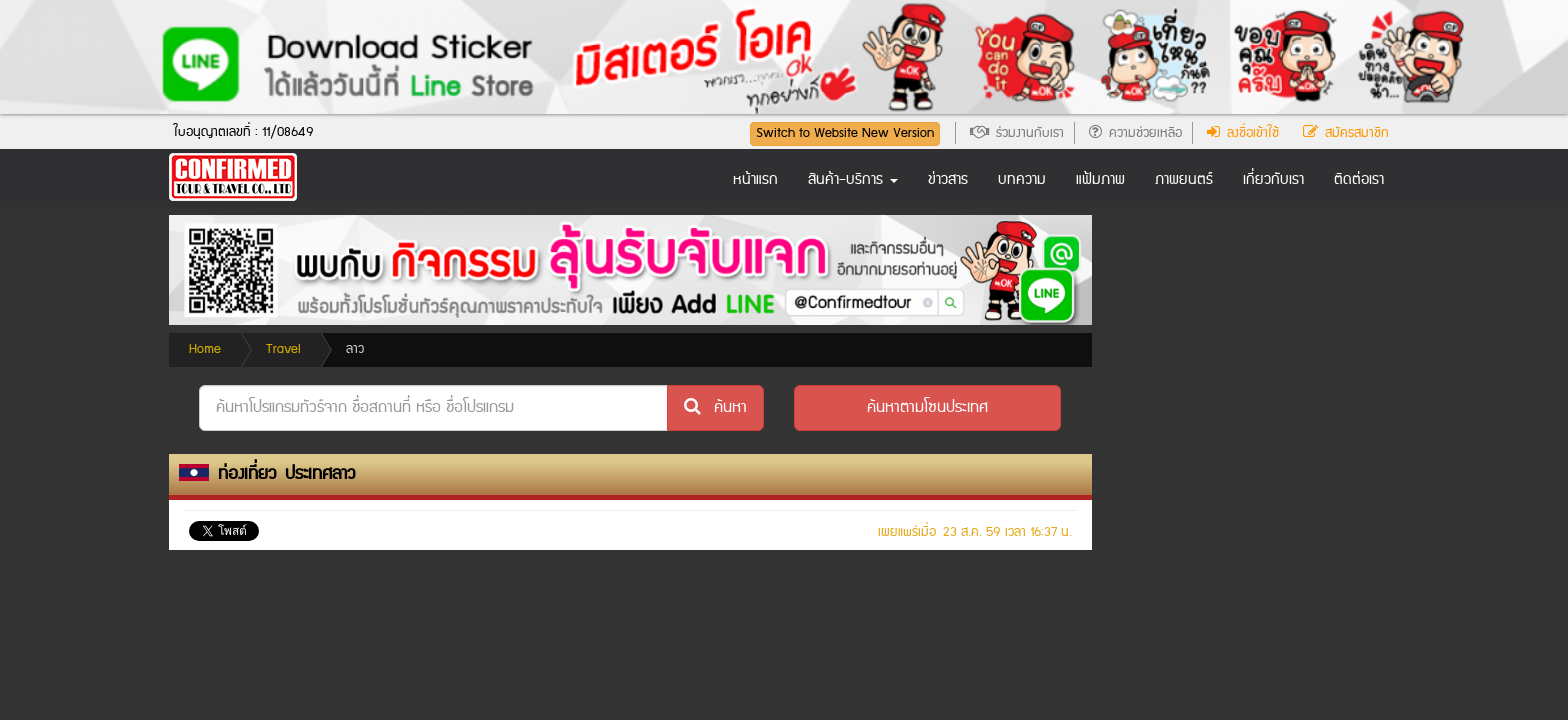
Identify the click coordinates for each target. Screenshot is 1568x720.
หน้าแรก (755, 180)
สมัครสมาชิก (1346, 133)
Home (205, 349)
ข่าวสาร (948, 180)
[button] (927, 408)
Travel (283, 349)
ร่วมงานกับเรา (1017, 133)
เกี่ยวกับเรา (1273, 180)
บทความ (1022, 180)
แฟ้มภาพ (1100, 180)
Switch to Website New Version (845, 133)
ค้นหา (715, 407)
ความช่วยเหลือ (1135, 133)
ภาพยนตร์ (1184, 180)
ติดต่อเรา (1359, 180)
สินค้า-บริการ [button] (853, 180)
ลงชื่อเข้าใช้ (1243, 133)
